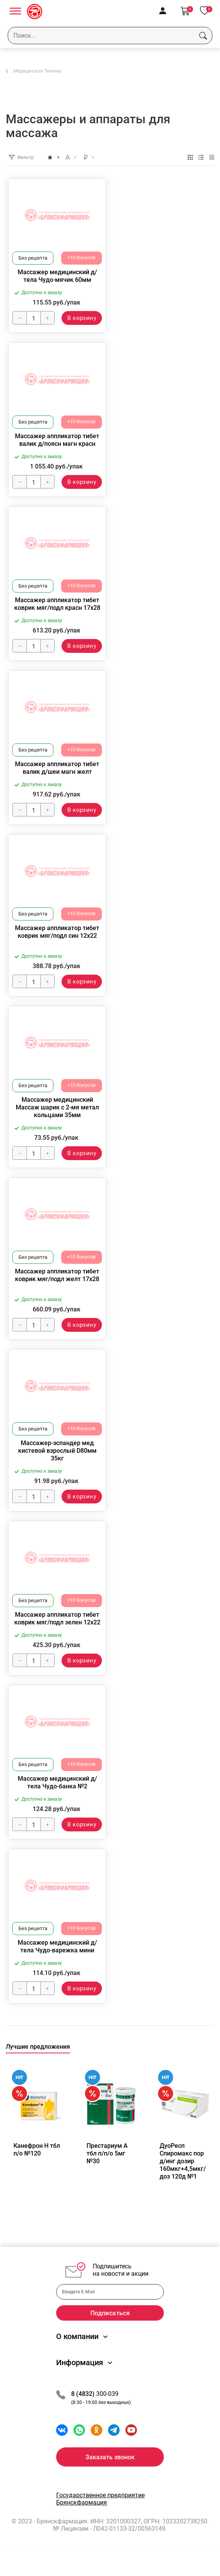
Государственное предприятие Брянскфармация (100, 2513)
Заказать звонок (110, 2472)
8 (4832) (83, 2408)
